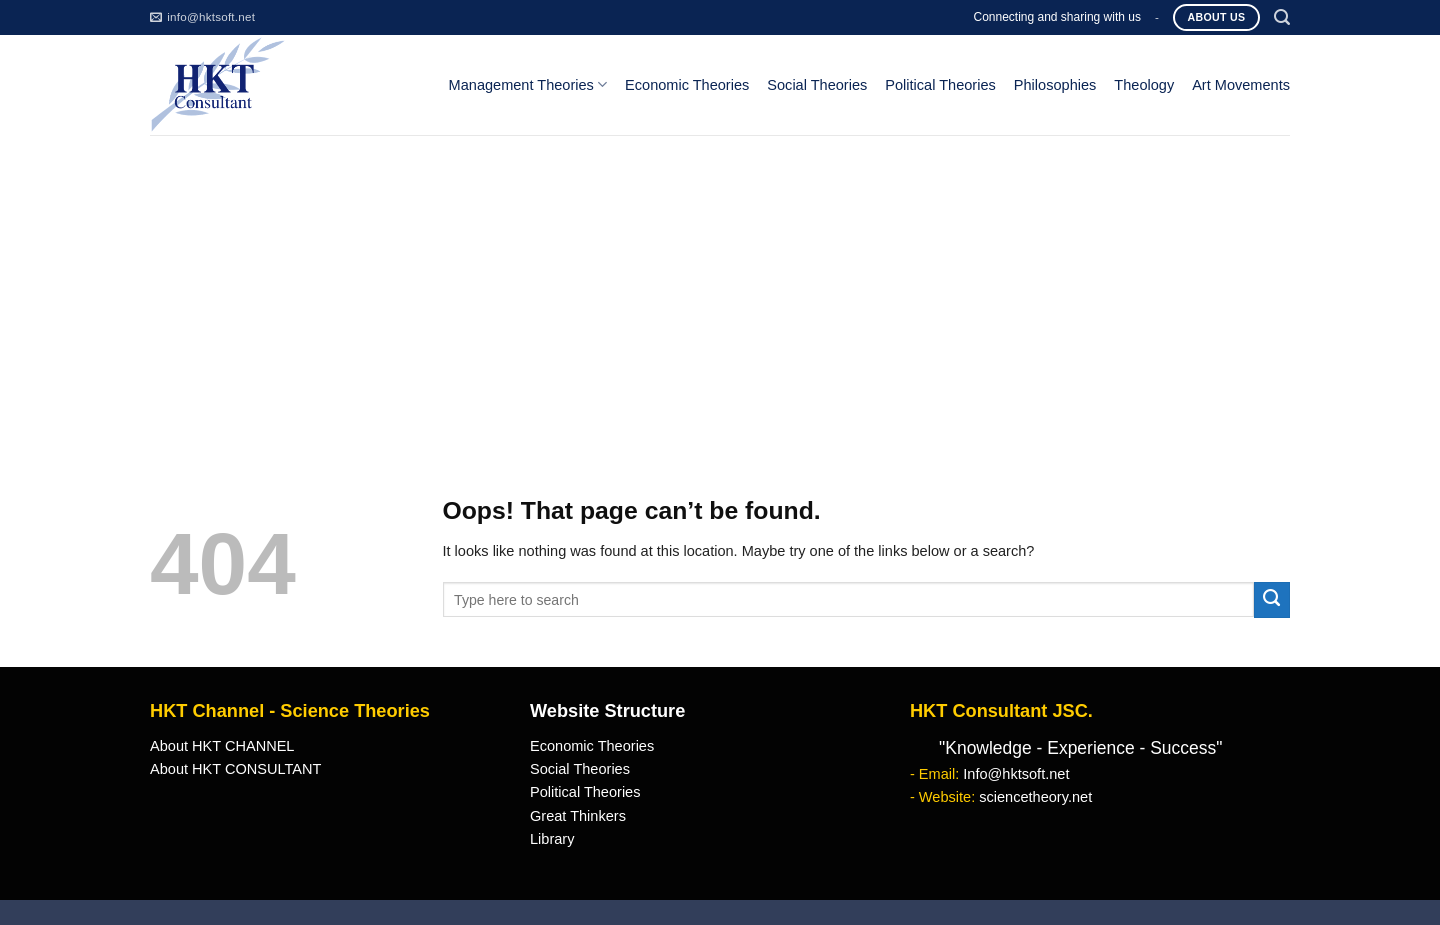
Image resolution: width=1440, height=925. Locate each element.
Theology (1144, 85)
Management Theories (528, 84)
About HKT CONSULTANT (235, 769)
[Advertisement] (720, 285)
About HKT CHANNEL (222, 746)
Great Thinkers (578, 816)
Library (552, 839)
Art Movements (1241, 85)
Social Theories (817, 85)
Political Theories (940, 85)
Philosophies (1055, 85)
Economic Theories (687, 85)
